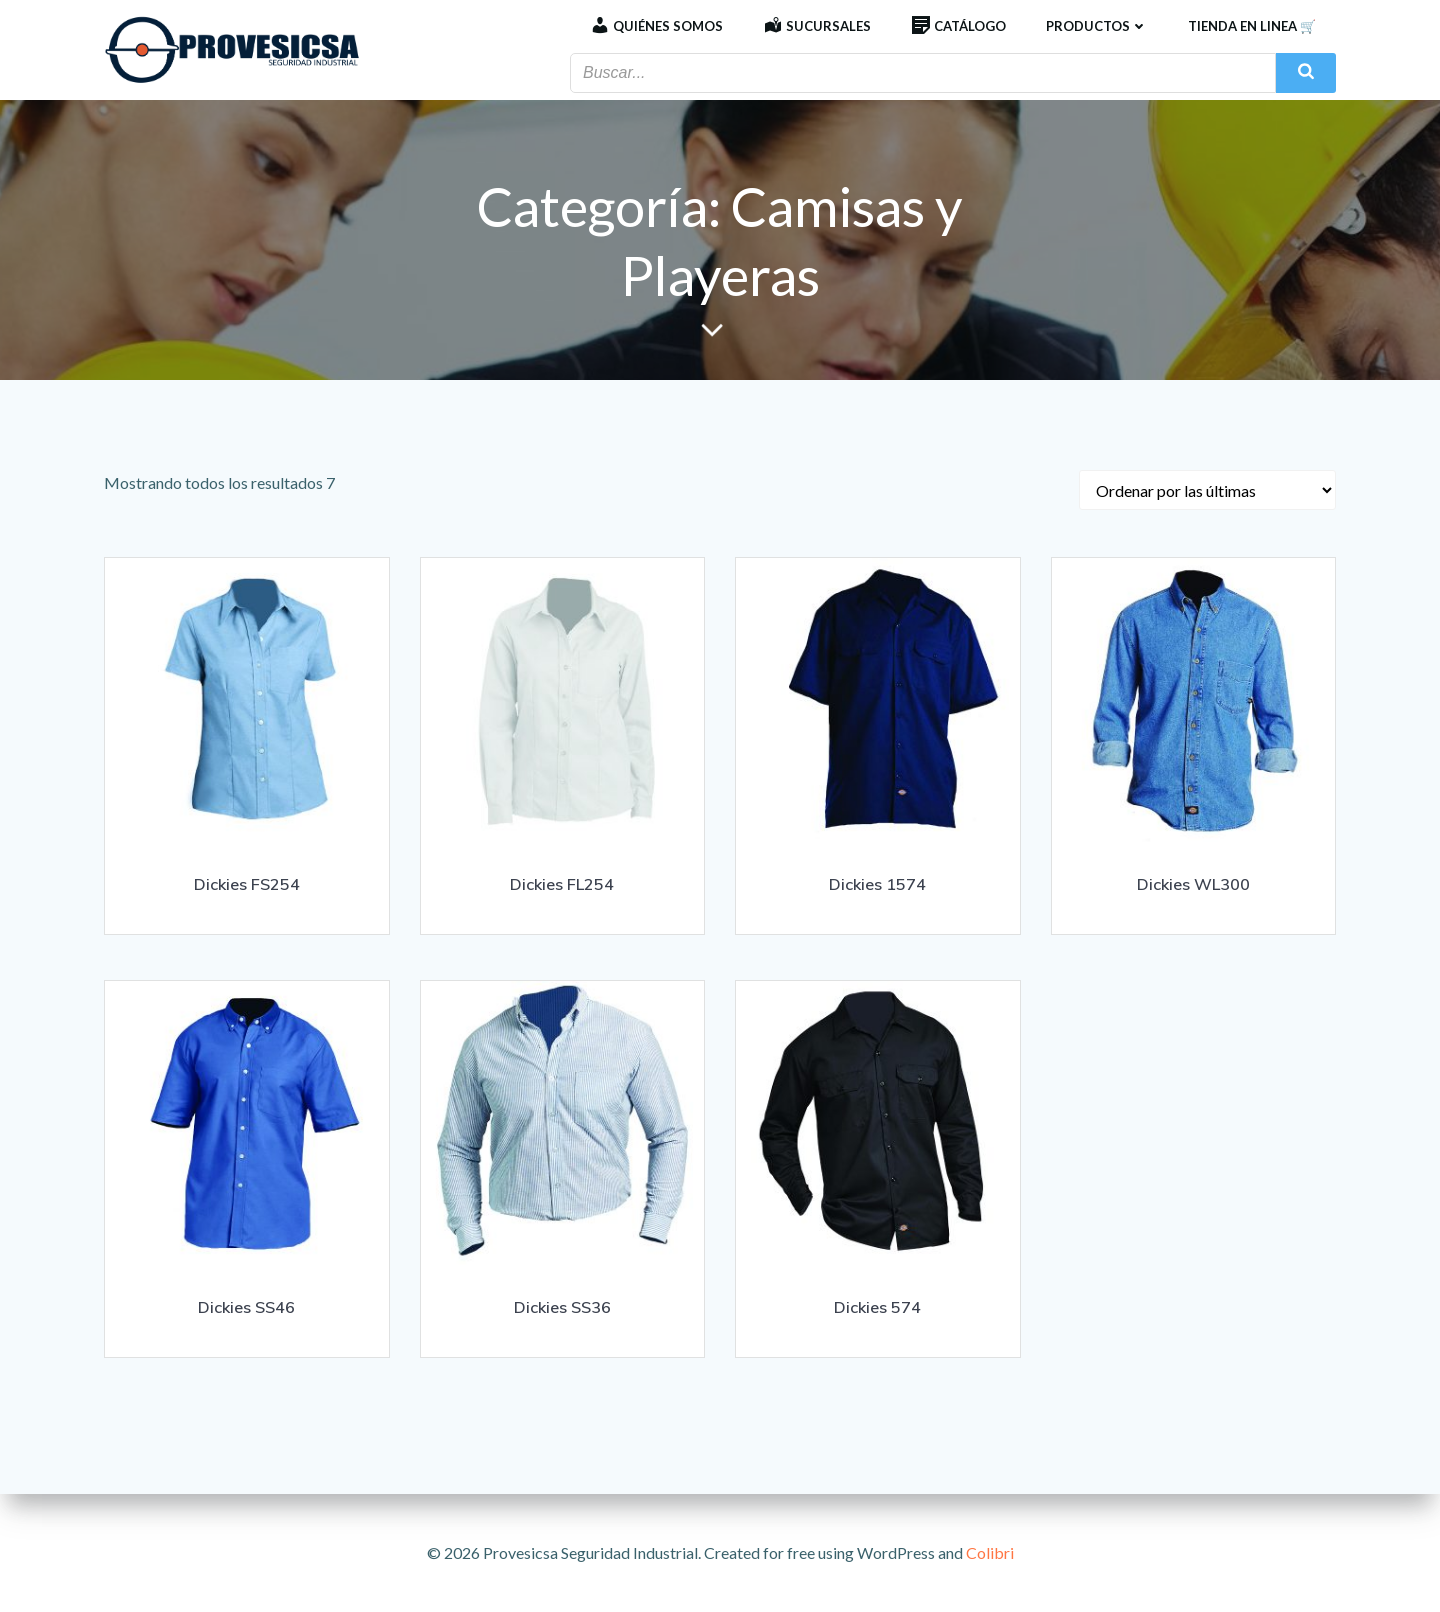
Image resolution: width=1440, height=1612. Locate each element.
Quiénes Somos (656, 26)
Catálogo (958, 26)
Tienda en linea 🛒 (1252, 26)
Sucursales (817, 26)
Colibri (990, 1552)
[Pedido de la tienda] (1207, 490)
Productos (1097, 26)
